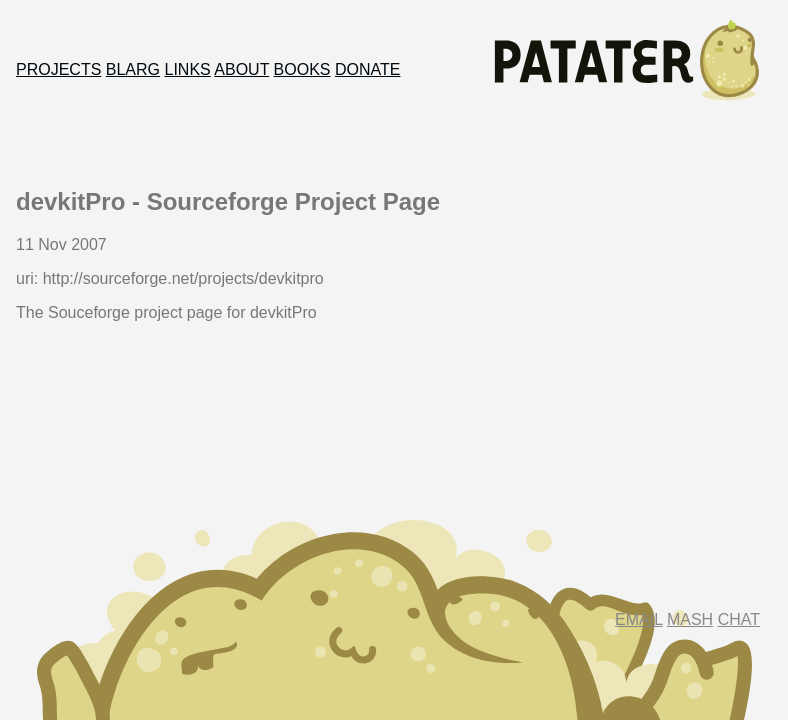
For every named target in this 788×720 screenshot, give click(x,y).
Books (302, 69)
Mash (690, 619)
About (241, 69)
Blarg (133, 69)
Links (188, 69)
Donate (367, 69)
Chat (739, 619)
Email (638, 619)
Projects (58, 69)
